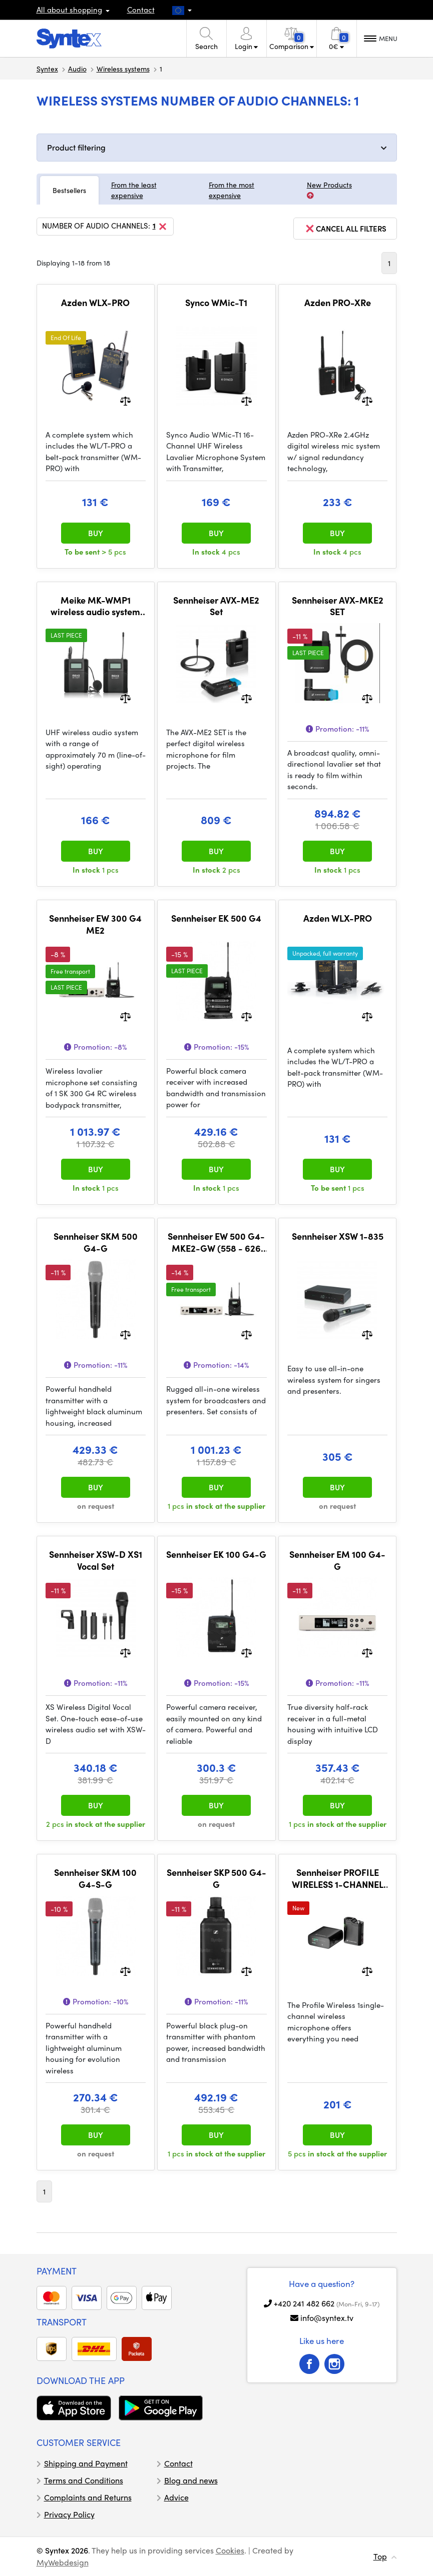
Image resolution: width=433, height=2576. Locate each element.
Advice (176, 2497)
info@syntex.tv (326, 2317)
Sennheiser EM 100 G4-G (337, 1560)
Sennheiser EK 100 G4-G (216, 1554)
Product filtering (76, 147)
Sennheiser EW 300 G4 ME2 (95, 924)
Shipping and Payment (86, 2463)
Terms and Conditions (83, 2480)
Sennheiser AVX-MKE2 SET (337, 606)
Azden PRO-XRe (337, 303)
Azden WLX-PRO (95, 303)
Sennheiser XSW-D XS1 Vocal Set (95, 1560)
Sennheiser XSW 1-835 (337, 1236)
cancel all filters (345, 229)
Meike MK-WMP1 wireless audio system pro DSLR (95, 606)
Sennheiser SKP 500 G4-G (216, 1878)
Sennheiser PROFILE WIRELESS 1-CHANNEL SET (337, 1878)
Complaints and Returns (88, 2497)
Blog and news (191, 2480)
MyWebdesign (63, 2562)
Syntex (47, 69)
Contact (141, 9)
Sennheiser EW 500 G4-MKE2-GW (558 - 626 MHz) (216, 1242)
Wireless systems (123, 69)
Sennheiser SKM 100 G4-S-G (95, 1878)
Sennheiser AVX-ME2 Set (216, 606)
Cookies (230, 2550)
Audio (77, 69)
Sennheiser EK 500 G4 (216, 918)
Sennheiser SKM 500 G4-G (96, 1242)
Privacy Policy (69, 2514)
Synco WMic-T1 (216, 303)
